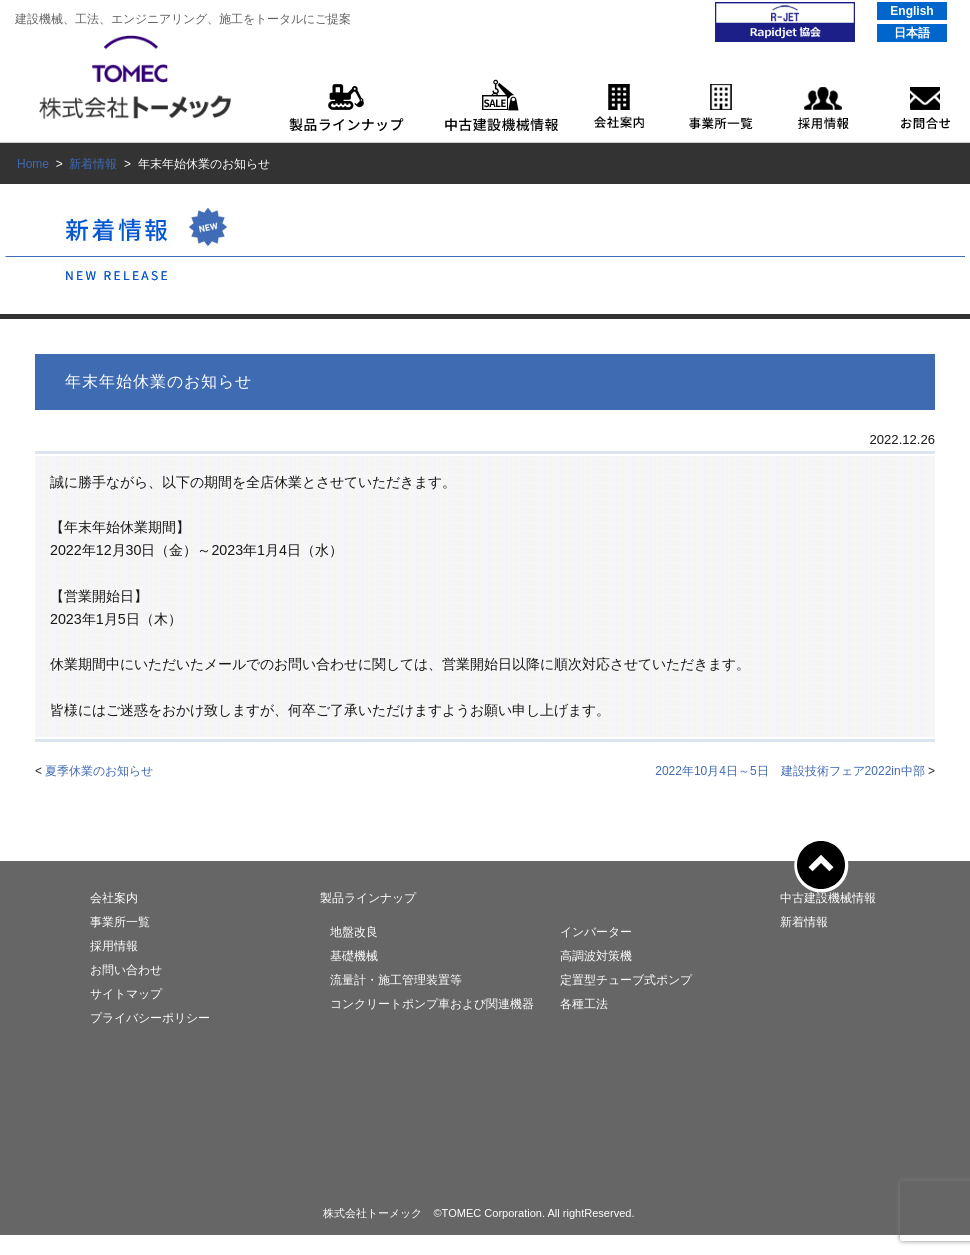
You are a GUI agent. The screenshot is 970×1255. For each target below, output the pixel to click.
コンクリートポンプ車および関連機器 (432, 1004)
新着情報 (93, 164)
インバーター (596, 932)
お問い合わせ (126, 970)
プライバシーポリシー (150, 1018)
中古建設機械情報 (828, 898)
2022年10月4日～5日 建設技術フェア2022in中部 (789, 771)
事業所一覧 (120, 922)
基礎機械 (354, 956)
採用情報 (114, 946)
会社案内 (114, 898)
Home (33, 164)
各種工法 (584, 1004)
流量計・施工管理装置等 (396, 980)
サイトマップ (126, 994)
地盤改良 (354, 932)
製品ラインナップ (368, 898)
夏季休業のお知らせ (99, 771)
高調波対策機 (596, 956)
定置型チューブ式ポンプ (626, 980)
